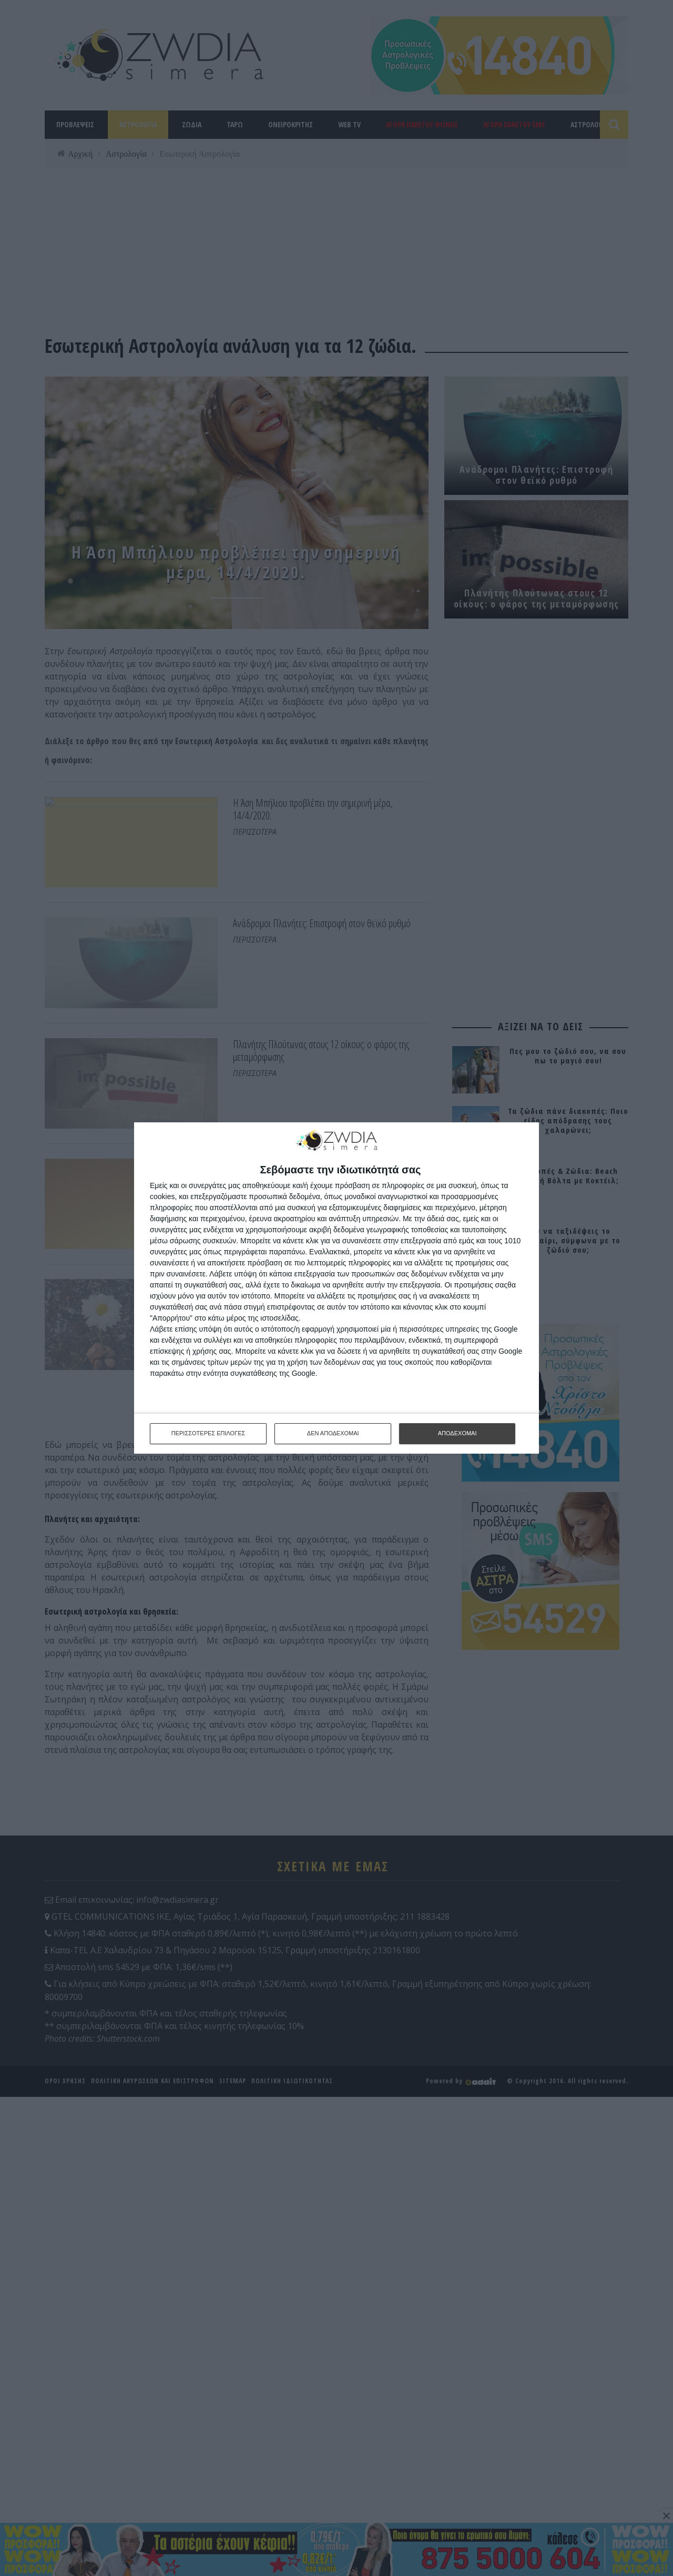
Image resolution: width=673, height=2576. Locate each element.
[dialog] (336, 1288)
